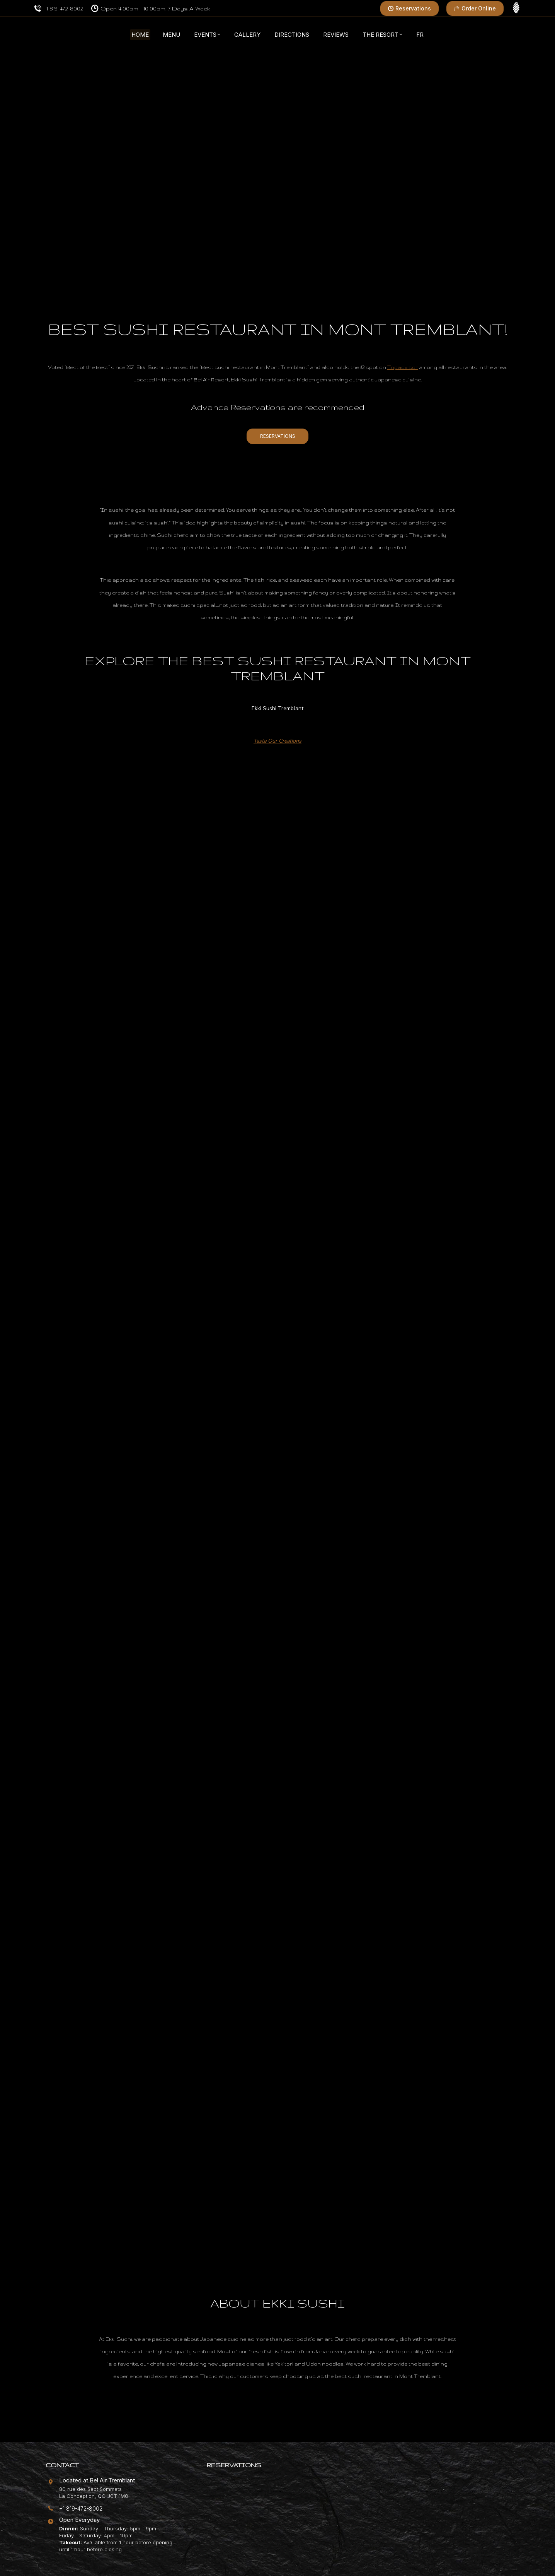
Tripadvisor (402, 367)
